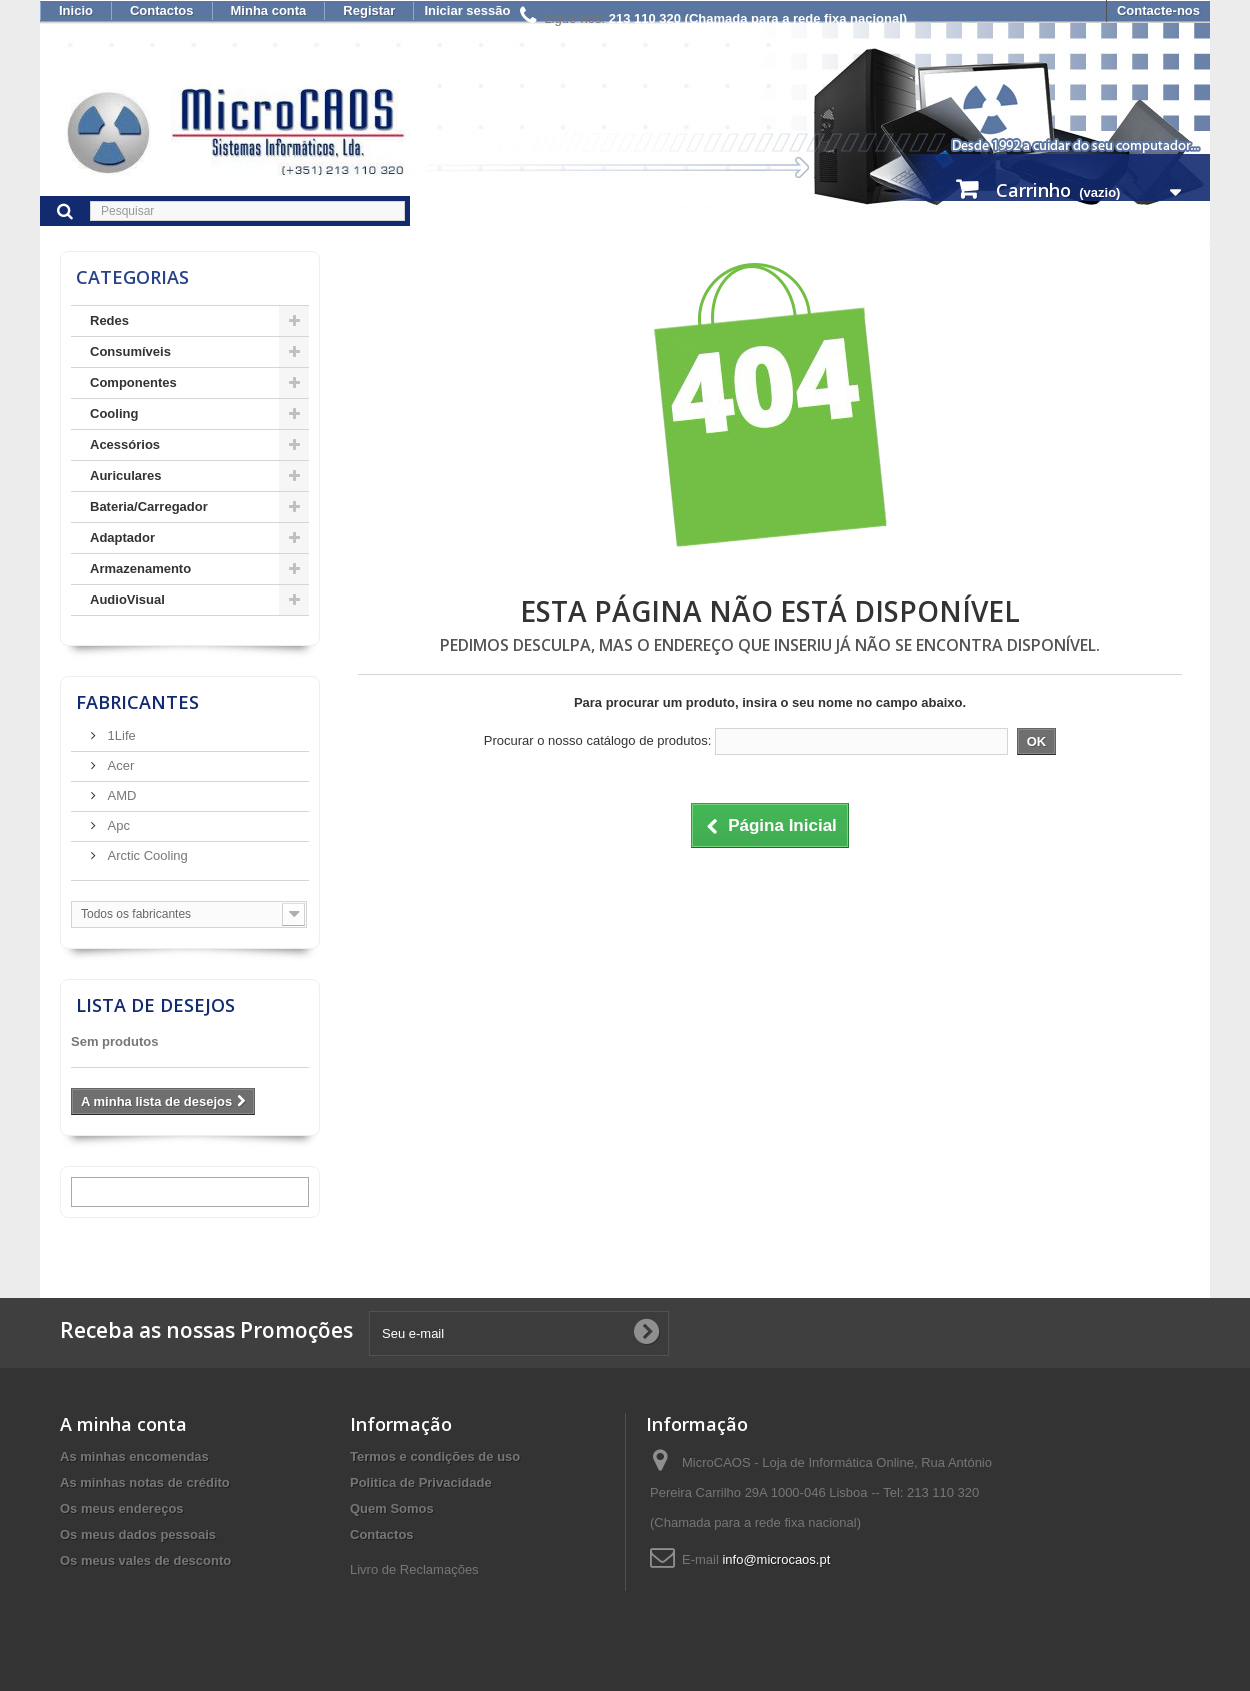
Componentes (133, 382)
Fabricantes (137, 702)
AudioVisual (127, 599)
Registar (369, 10)
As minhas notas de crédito (145, 1482)
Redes (109, 320)
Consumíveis (130, 351)
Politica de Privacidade (421, 1482)
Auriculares (126, 475)
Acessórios (125, 444)
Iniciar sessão (467, 10)
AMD (120, 795)
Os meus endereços (122, 1508)
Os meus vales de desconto (145, 1560)
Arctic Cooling (146, 855)
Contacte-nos (1158, 10)
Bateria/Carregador (149, 506)
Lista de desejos (155, 1005)
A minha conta (123, 1424)
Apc (117, 825)
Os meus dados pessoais (138, 1534)
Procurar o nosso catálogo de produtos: (598, 740)
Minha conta (269, 10)
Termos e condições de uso (435, 1456)
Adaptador (122, 537)
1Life (120, 735)
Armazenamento (140, 568)
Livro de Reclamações (414, 1569)
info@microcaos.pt (776, 1559)
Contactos (162, 10)
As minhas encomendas (134, 1456)
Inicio (76, 10)
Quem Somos (392, 1508)
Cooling (114, 413)
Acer (119, 765)
